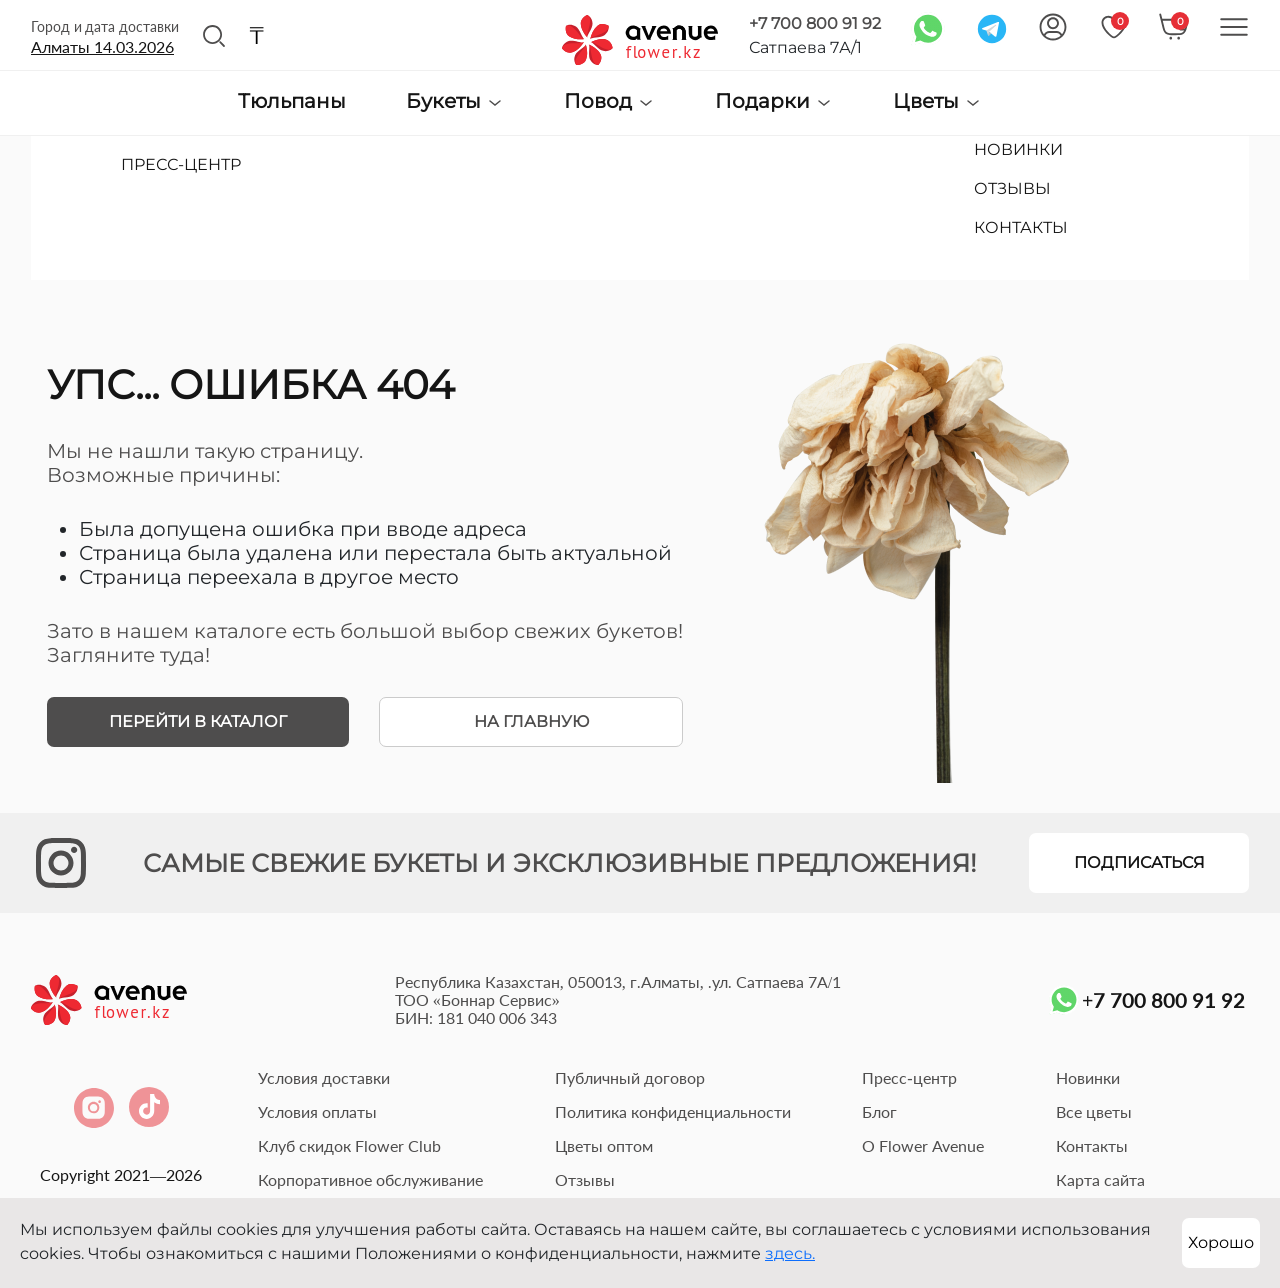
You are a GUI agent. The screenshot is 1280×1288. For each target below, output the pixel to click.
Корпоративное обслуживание (370, 1179)
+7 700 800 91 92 (815, 23)
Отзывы (585, 1179)
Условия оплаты (317, 1111)
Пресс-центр (909, 1077)
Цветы (937, 101)
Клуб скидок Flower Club (349, 1145)
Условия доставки (324, 1077)
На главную (531, 721)
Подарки (774, 101)
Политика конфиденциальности (673, 1111)
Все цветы (1094, 1111)
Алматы (102, 46)
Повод (609, 101)
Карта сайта (1100, 1179)
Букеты (455, 101)
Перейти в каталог (198, 721)
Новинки (1088, 1077)
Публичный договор (630, 1077)
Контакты (1092, 1145)
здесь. (790, 1253)
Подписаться (1139, 862)
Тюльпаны (292, 102)
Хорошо (1221, 1242)
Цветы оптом (604, 1145)
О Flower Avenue (923, 1145)
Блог (879, 1111)
